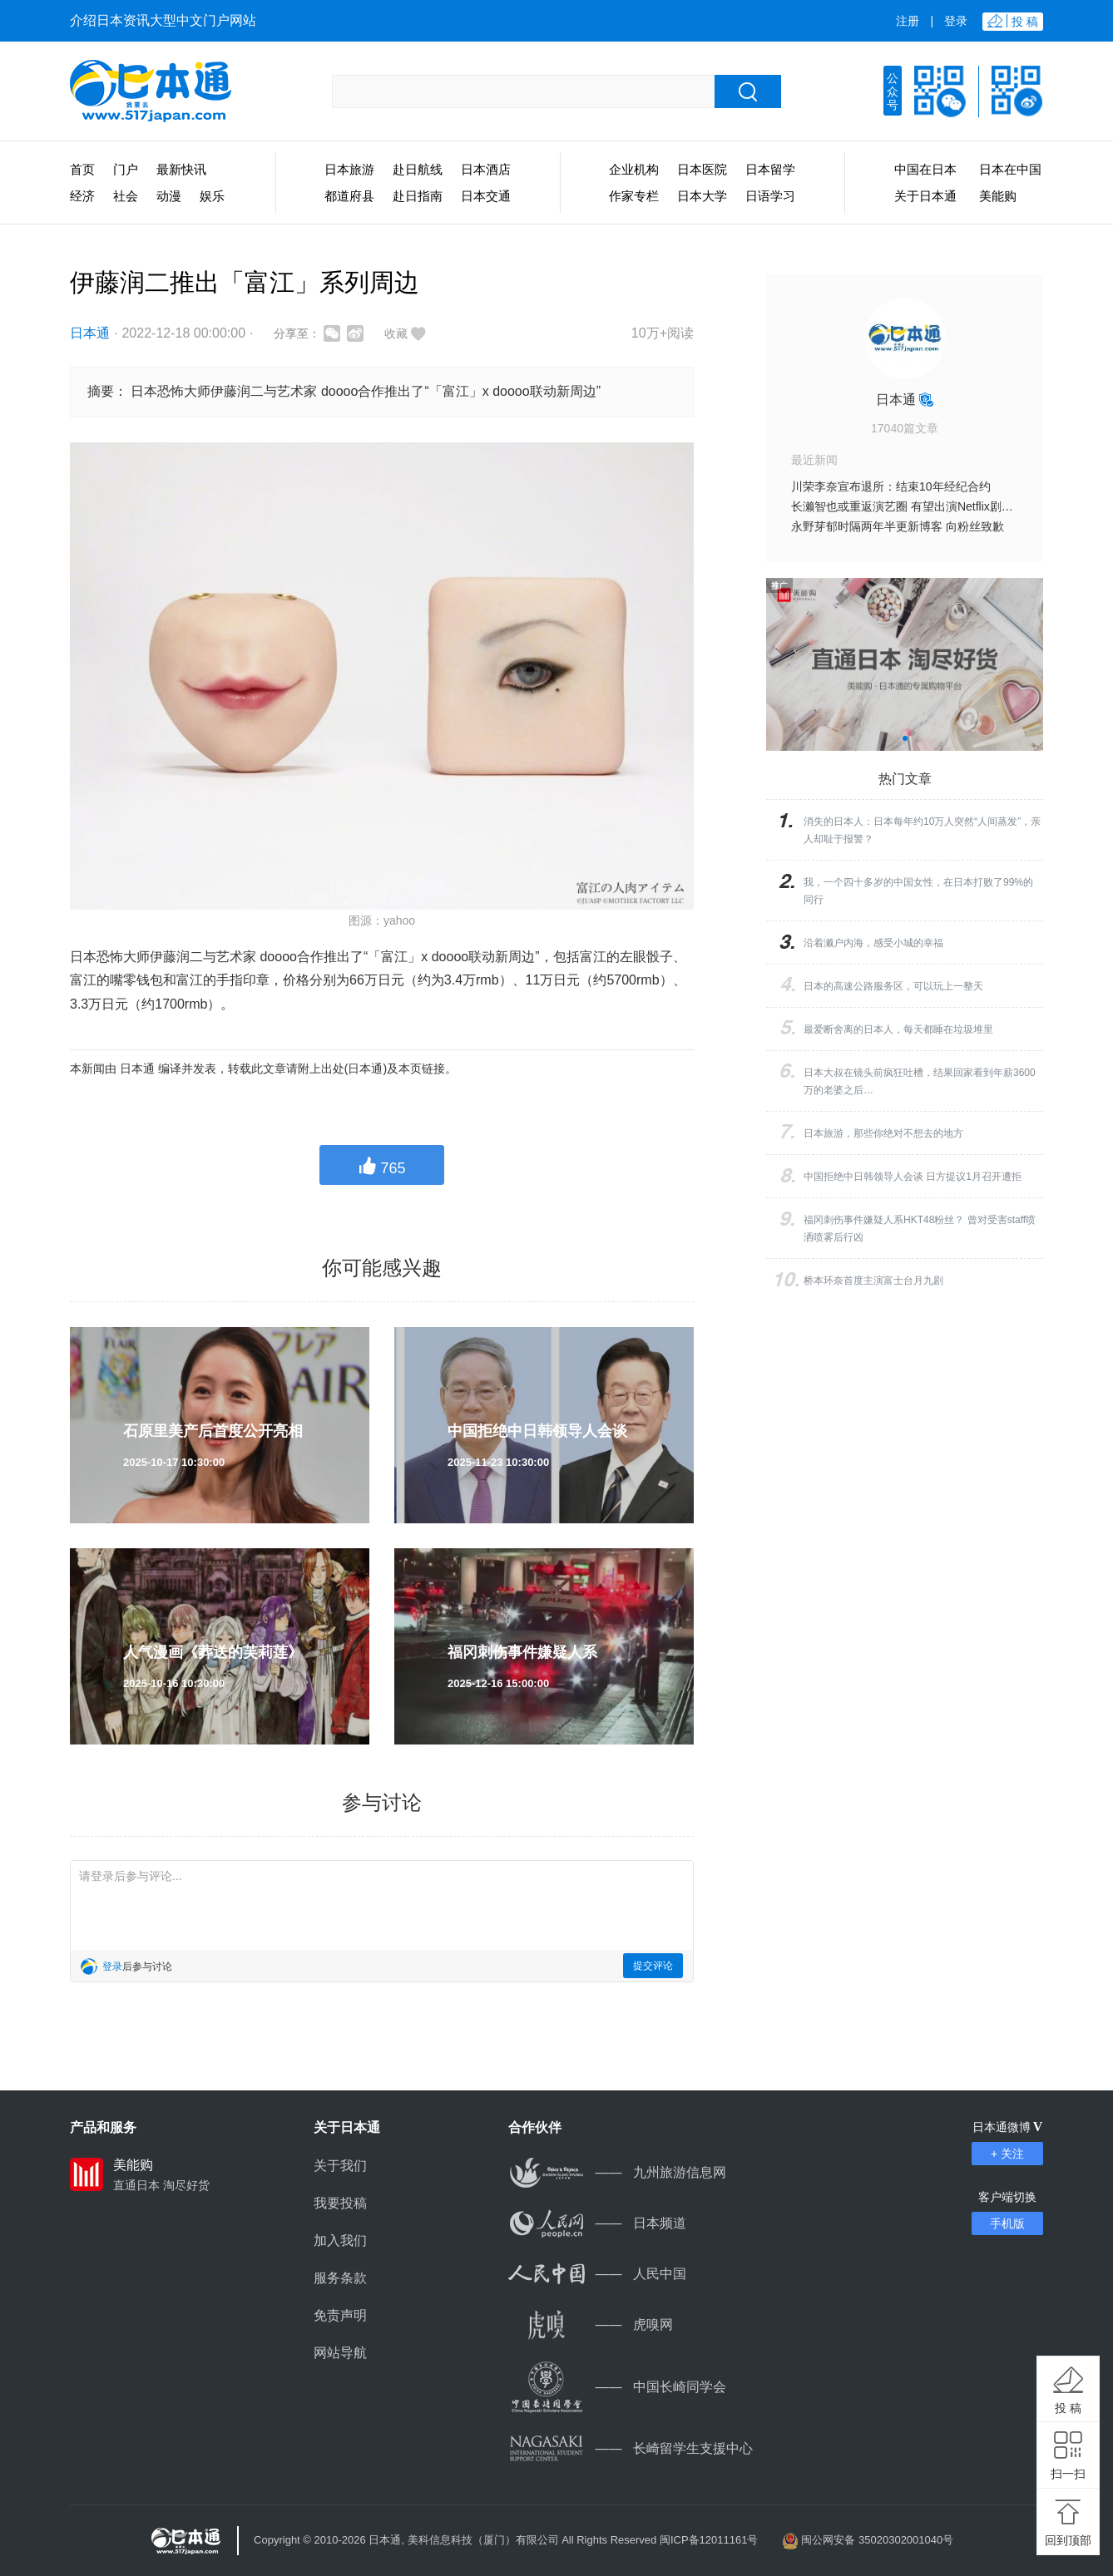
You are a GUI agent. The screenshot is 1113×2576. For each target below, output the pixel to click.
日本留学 (770, 169)
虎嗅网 (590, 2324)
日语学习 (770, 196)
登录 (955, 20)
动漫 (168, 196)
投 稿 (1068, 2408)
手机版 (1007, 2223)
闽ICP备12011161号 (709, 2540)
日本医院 (702, 169)
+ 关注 (1007, 2153)
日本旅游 (349, 169)
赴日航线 (418, 169)
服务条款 (340, 2278)
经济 (82, 196)
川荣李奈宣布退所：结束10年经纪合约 (891, 486)
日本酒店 (486, 169)
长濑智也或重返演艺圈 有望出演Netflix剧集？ (908, 506)
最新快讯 (181, 169)
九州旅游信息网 (617, 2172)
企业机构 (634, 169)
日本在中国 (1010, 169)
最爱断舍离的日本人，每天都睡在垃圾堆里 (898, 1029)
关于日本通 (925, 196)
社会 (125, 196)
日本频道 (597, 2223)
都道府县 (349, 196)
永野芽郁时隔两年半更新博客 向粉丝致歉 (897, 526)
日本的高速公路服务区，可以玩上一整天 (893, 986)
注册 (907, 20)
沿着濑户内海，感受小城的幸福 (873, 943)
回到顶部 (1068, 2540)
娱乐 (212, 196)
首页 (82, 169)
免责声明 (340, 2315)
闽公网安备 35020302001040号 (877, 2540)
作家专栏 (634, 196)
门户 (125, 169)
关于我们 (340, 2166)
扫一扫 (1068, 2473)
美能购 (998, 196)
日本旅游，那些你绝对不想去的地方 (883, 1133)
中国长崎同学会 (617, 2387)
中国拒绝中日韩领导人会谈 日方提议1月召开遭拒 (912, 1176)
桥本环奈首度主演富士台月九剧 (873, 1280)
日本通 (90, 333)
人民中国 (597, 2274)
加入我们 (340, 2240)
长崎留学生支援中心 (630, 2448)
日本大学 (702, 196)
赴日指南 (418, 196)
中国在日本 (925, 169)
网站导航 (340, 2353)
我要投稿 (340, 2203)
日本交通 (486, 196)
